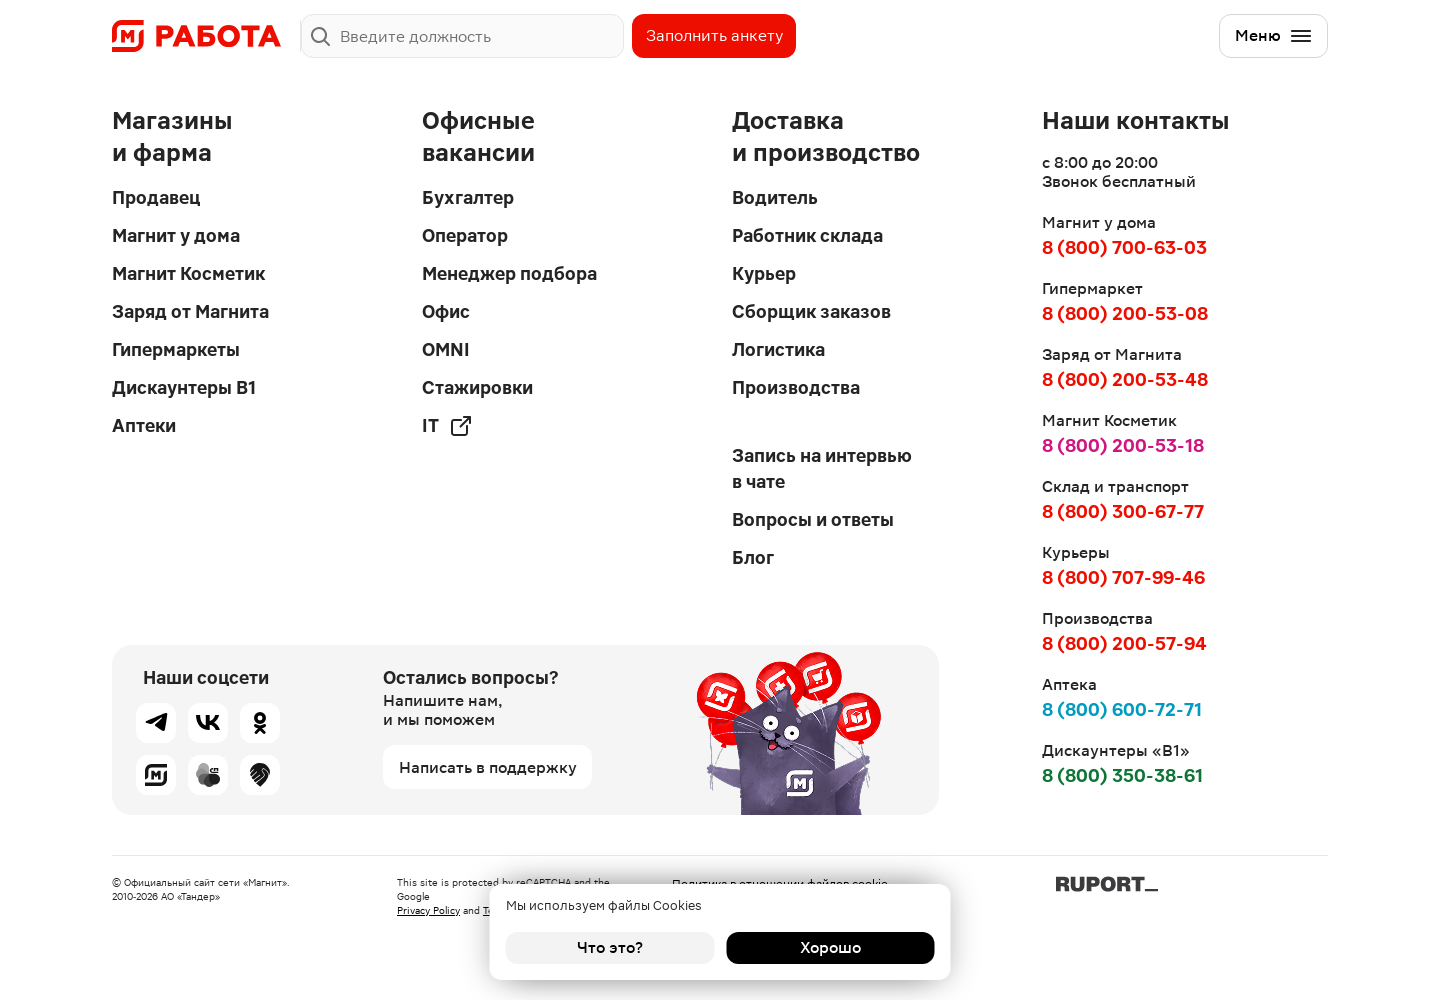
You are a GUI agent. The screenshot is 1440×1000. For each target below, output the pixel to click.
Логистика (778, 349)
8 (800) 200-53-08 (1125, 313)
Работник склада (807, 235)
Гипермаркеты (176, 349)
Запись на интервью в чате (822, 468)
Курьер (764, 273)
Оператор (465, 235)
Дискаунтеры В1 (184, 387)
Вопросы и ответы (813, 519)
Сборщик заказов (811, 311)
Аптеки (144, 425)
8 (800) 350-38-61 (1122, 775)
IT (447, 426)
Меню (1274, 36)
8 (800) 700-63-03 (1124, 247)
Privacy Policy (428, 910)
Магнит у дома (176, 235)
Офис (446, 311)
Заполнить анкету (714, 35)
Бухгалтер (468, 197)
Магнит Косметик (188, 273)
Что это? (610, 947)
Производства (796, 387)
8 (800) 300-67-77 (1123, 511)
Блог (753, 557)
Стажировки (477, 387)
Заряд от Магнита (190, 311)
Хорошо (830, 947)
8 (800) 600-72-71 (1122, 709)
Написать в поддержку (488, 767)
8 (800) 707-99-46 (1123, 577)
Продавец (156, 197)
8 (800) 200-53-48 (1125, 379)
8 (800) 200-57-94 (1124, 643)
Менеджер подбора (509, 273)
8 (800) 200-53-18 (1123, 445)
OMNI (446, 349)
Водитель (775, 197)
